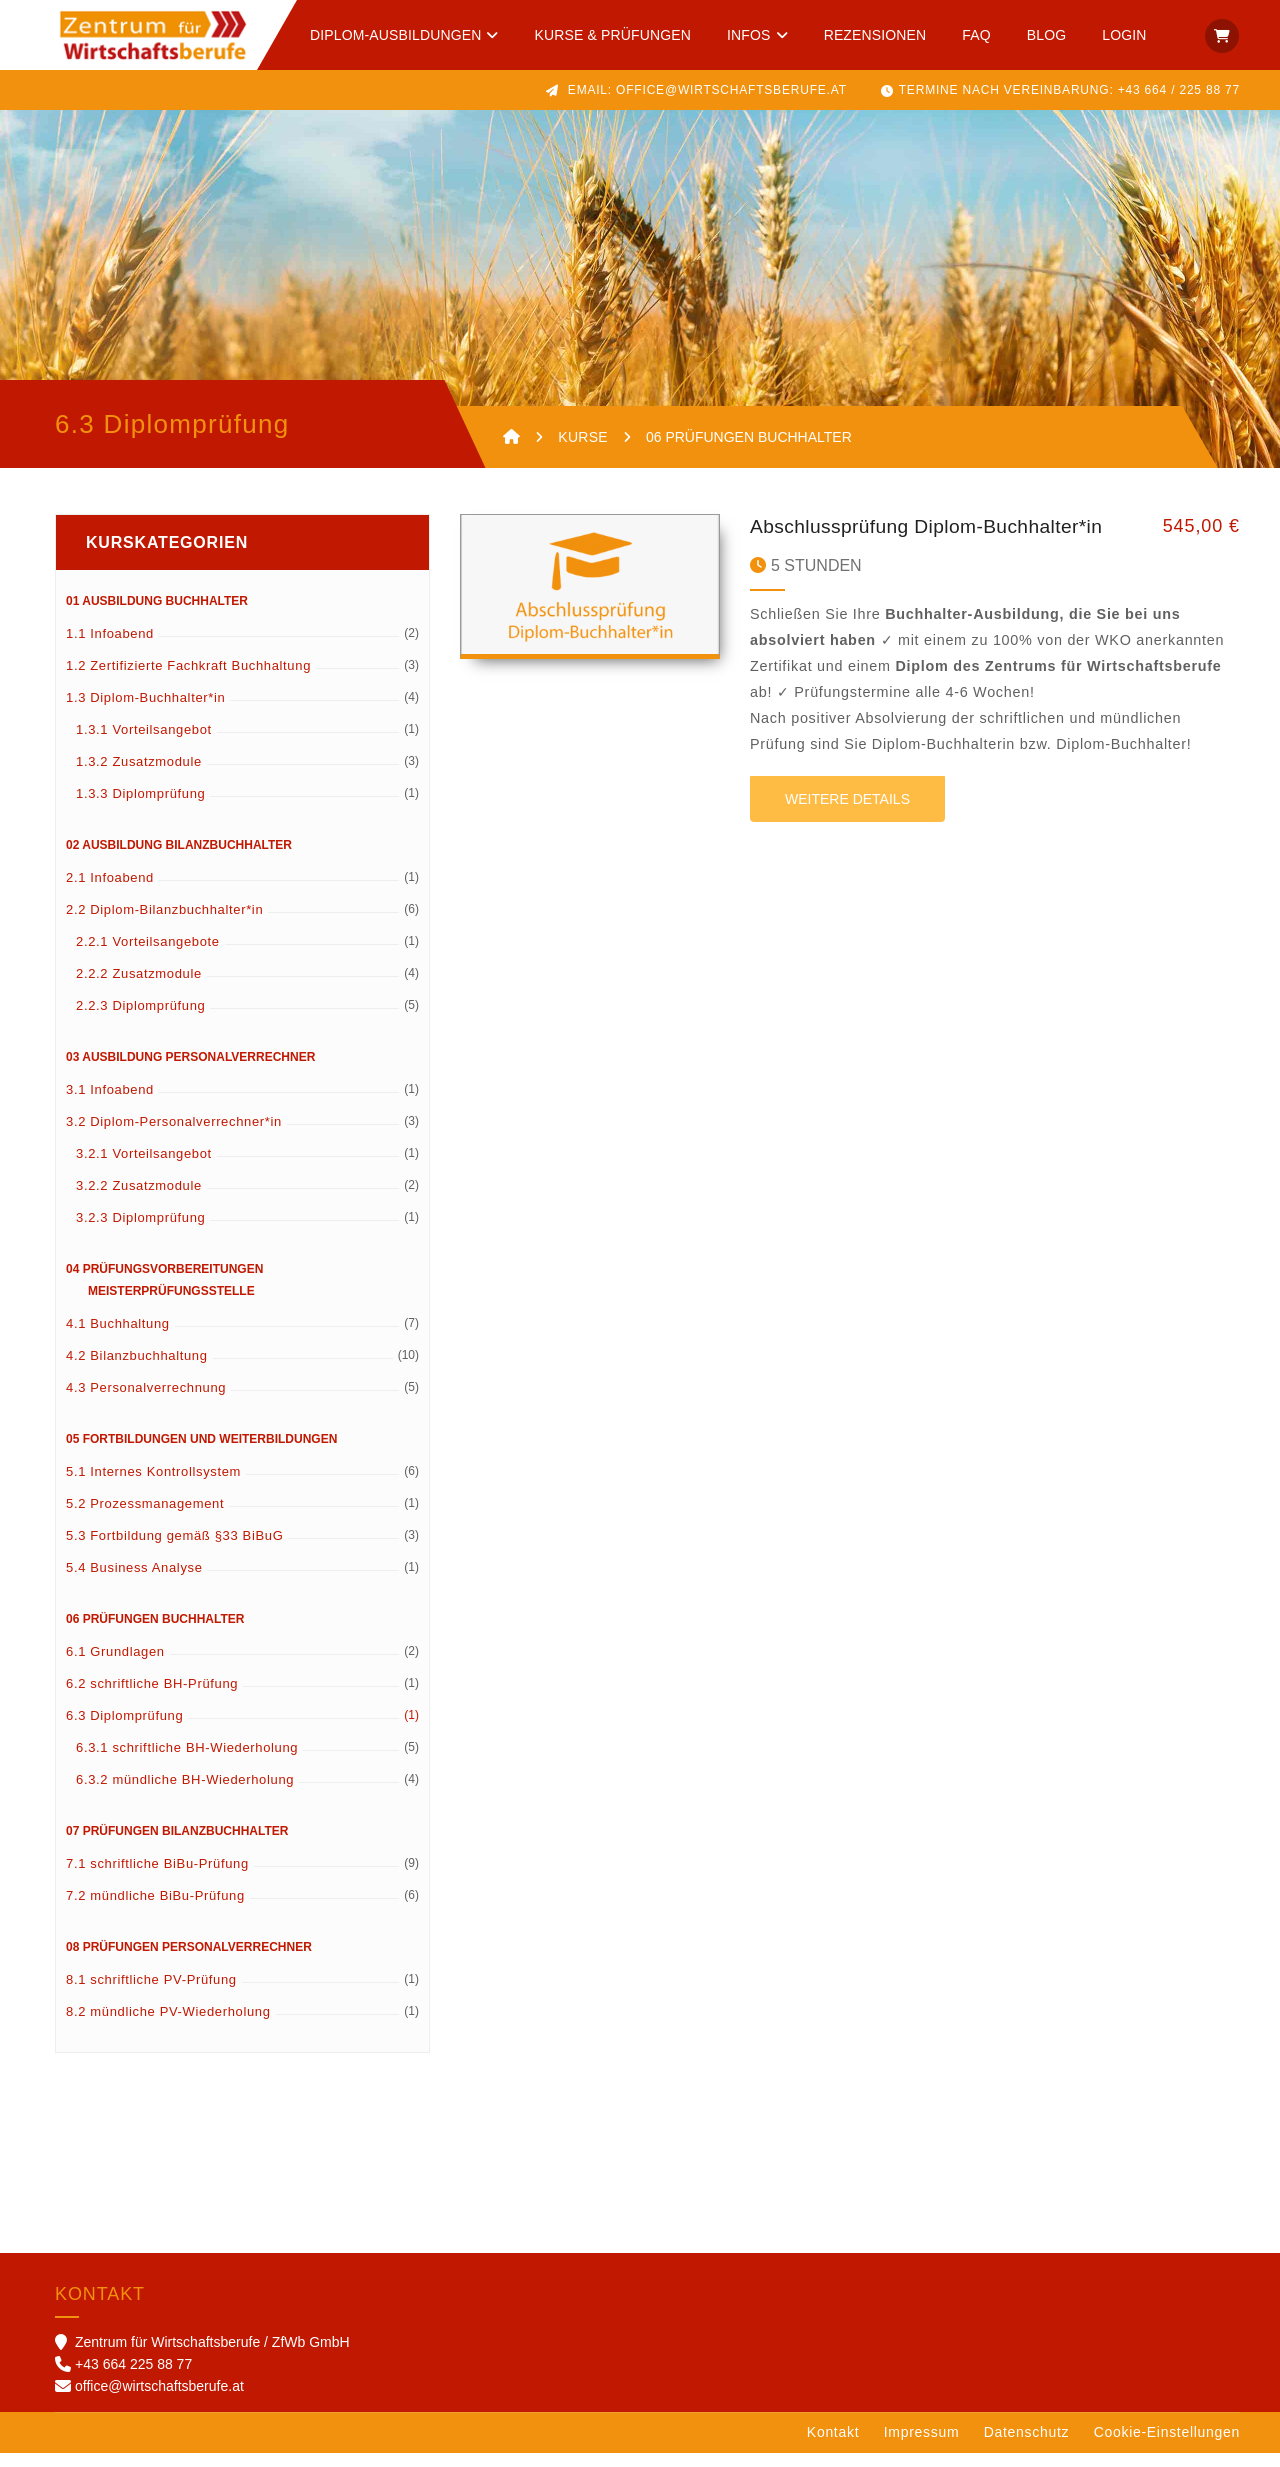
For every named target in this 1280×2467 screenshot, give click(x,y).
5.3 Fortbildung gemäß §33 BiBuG (174, 1549)
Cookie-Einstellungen (1167, 2446)
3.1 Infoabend (110, 1103)
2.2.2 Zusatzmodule (139, 987)
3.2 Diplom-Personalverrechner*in (174, 1135)
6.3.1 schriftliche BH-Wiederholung (187, 1761)
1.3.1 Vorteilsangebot (144, 743)
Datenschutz (1027, 2446)
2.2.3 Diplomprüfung (140, 1019)
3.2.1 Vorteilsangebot (144, 1167)
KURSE (583, 437)
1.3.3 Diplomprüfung (140, 807)
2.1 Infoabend (110, 891)
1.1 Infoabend (110, 647)
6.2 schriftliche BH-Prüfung (152, 1697)
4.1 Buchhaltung (118, 1337)
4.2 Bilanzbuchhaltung (137, 1369)
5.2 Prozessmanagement (145, 1517)
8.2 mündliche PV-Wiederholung (168, 2025)
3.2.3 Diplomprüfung (140, 1231)
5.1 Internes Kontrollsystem (153, 1485)
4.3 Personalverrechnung (146, 1401)
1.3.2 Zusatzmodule (139, 775)
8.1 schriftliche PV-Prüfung (151, 1993)
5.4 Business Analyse (134, 1581)
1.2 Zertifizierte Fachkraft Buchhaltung (188, 679)
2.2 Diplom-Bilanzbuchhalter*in (164, 923)
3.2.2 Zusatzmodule (139, 1199)
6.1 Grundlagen (115, 1665)
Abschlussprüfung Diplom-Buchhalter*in (926, 540)
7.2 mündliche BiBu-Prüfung (155, 1909)
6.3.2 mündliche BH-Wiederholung (185, 1793)
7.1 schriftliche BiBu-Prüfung (157, 1877)
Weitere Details (847, 813)
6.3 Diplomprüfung (124, 1729)
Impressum (922, 2446)
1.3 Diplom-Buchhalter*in (145, 711)
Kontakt (833, 2446)
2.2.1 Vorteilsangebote (148, 955)
